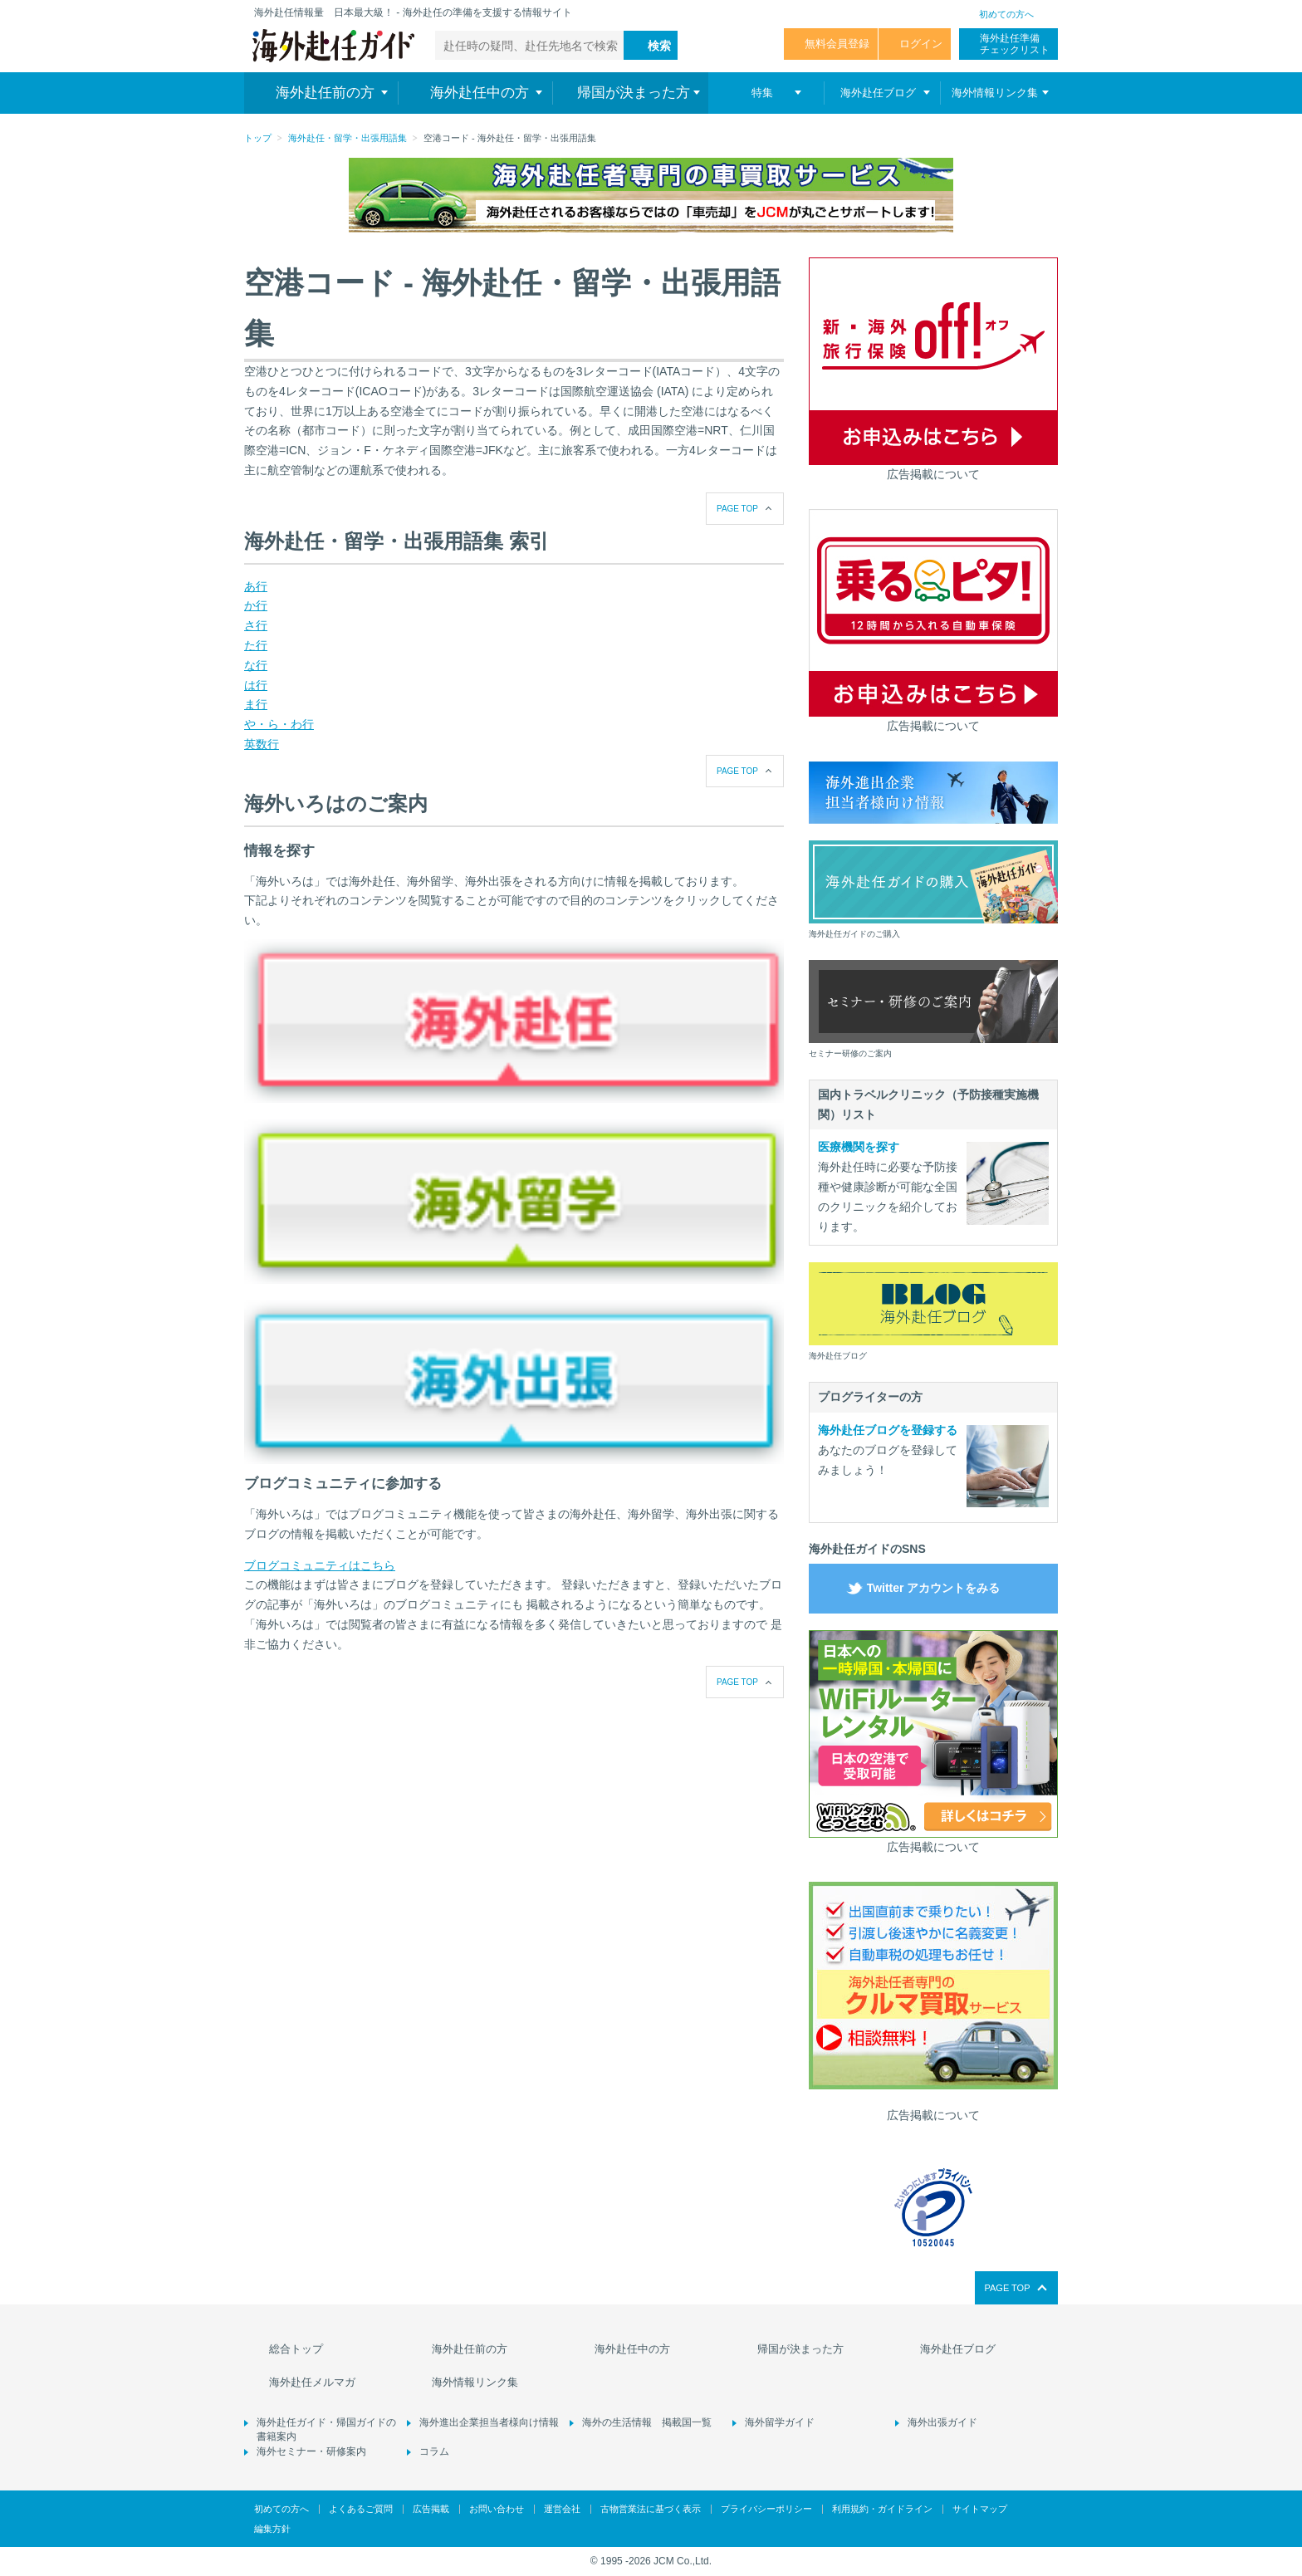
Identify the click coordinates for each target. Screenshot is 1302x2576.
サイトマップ (979, 2509)
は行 (255, 685)
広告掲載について (933, 474)
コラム (434, 2451)
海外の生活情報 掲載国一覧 (647, 2422)
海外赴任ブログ (958, 2349)
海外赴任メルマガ (312, 2382)
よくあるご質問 (361, 2509)
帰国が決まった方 (800, 2349)
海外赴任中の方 (632, 2349)
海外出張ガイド (942, 2422)
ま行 (255, 704)
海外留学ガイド (780, 2422)
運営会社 (562, 2509)
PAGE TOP (737, 508)
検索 (659, 45)
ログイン (920, 43)
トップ (258, 138)
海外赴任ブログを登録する (887, 1430)
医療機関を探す (858, 1146)
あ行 (255, 586)
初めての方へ (1006, 14)
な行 (255, 665)
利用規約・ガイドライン (882, 2509)
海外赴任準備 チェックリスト (1015, 44)
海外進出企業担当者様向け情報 (489, 2422)
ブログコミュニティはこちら (319, 1565)
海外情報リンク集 (475, 2382)
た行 (255, 645)
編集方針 (272, 2529)
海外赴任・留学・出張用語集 (347, 138)
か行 (255, 605)
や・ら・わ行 (279, 724)
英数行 (261, 744)
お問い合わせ (496, 2509)
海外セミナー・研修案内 (311, 2451)
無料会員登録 (837, 43)
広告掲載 (431, 2509)
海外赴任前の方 (469, 2349)
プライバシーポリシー (766, 2509)
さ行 (255, 625)
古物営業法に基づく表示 (650, 2509)
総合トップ (296, 2349)
